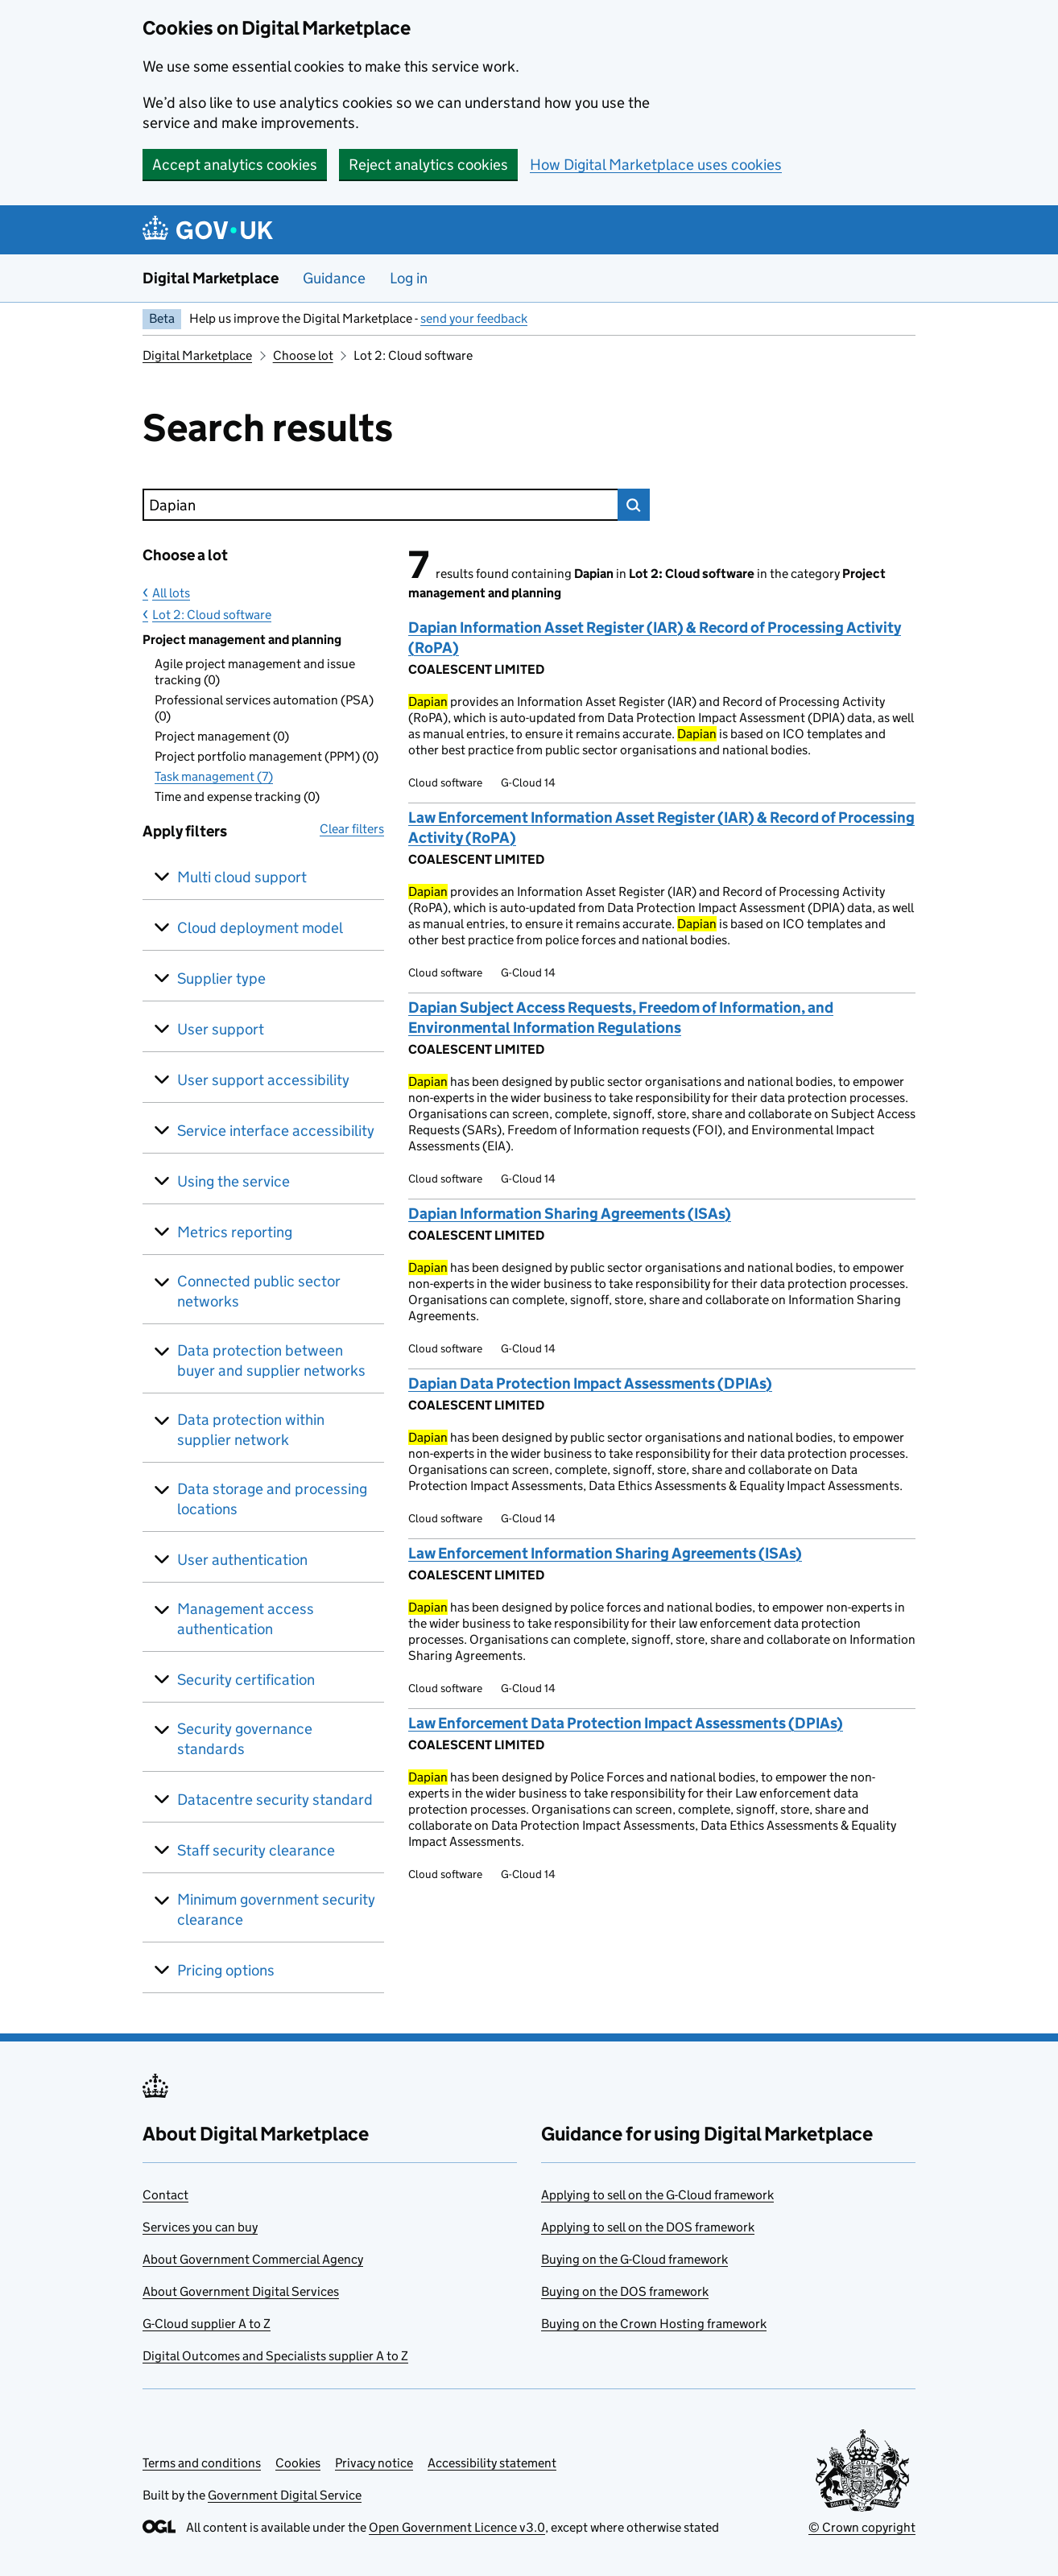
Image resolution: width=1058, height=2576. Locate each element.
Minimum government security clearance (276, 1909)
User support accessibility (263, 1080)
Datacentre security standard (275, 1799)
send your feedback (473, 318)
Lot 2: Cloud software (211, 614)
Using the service (233, 1181)
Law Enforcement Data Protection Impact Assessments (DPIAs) (625, 1723)
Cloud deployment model (260, 928)
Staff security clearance (256, 1850)
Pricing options (226, 1970)
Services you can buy (200, 2227)
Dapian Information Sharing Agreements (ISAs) (569, 1213)
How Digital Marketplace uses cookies (656, 164)
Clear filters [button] (352, 828)
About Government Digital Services (241, 2291)
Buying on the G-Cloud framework (634, 2259)
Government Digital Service (285, 2495)
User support (220, 1029)
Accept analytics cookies (234, 164)
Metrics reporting (234, 1232)
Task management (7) (214, 776)
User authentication (242, 1559)
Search (634, 505)
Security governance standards (244, 1738)
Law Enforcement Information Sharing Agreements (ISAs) (605, 1553)
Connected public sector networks (259, 1291)
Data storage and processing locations (272, 1499)
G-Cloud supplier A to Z (207, 2323)
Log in (409, 278)
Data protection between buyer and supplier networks (271, 1360)
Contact (165, 2194)
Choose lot (303, 355)
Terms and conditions (202, 2463)
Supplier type (221, 978)
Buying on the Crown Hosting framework (654, 2323)
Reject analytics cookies (428, 164)
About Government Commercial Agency (253, 2259)
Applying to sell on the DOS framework (647, 2227)
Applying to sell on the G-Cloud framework (657, 2194)
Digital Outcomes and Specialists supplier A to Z (275, 2355)
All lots (171, 593)
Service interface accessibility (275, 1130)
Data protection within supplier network (250, 1429)
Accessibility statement (492, 2463)
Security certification (246, 1679)
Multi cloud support (242, 877)
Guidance (334, 278)
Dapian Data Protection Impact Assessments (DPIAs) (590, 1383)
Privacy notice (374, 2463)
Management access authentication (245, 1619)
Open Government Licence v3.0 (457, 2527)
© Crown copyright (861, 2527)
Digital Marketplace (211, 278)
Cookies (297, 2463)
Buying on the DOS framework (625, 2291)
